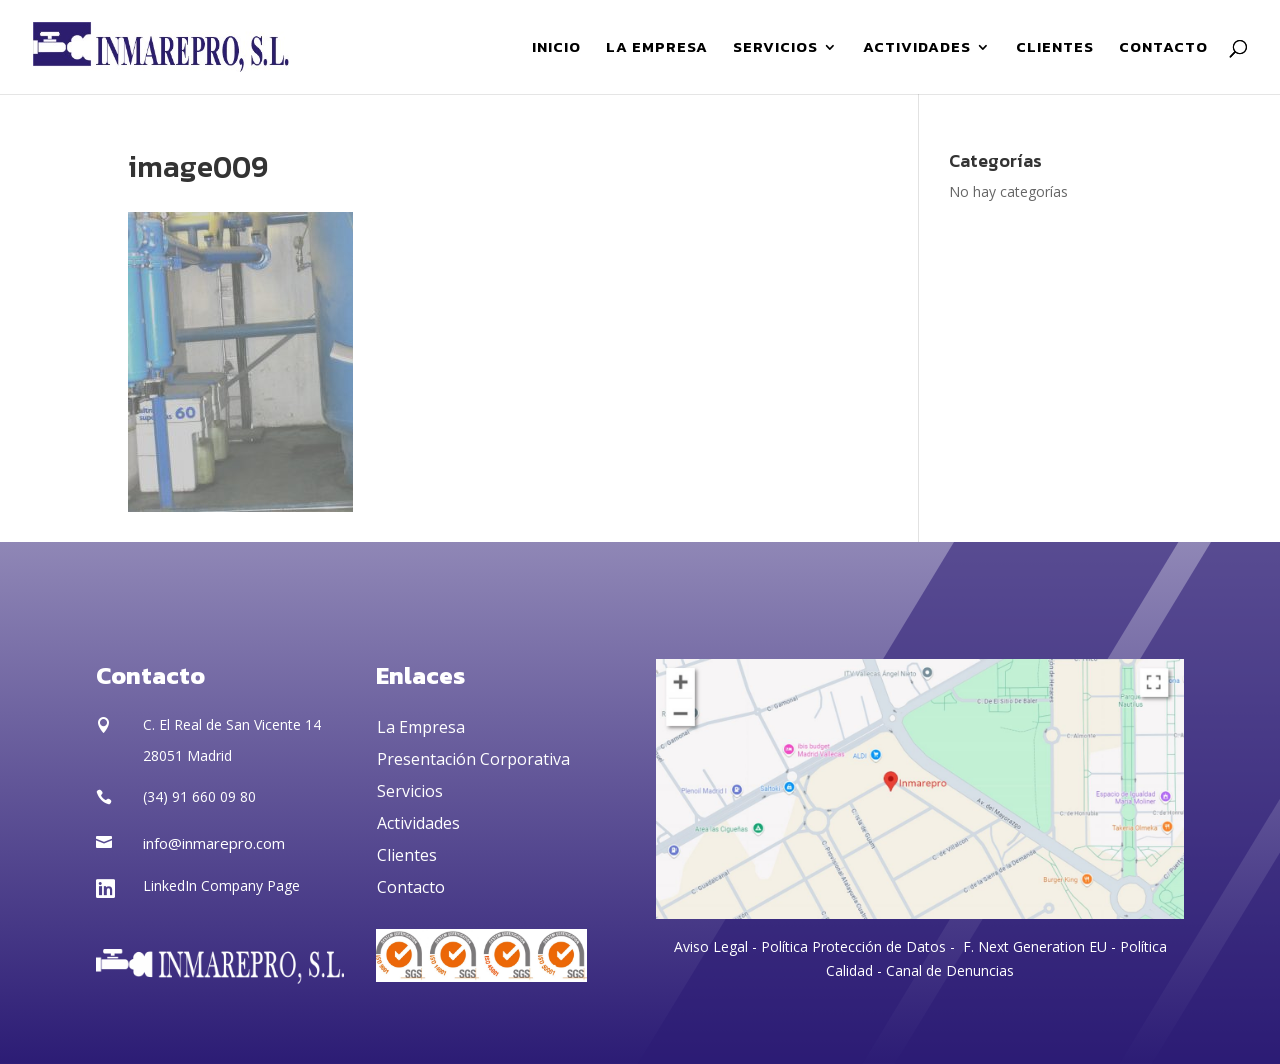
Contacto (411, 887)
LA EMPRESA (657, 49)
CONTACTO (1163, 49)
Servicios (410, 791)
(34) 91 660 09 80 (199, 796)
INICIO (556, 49)
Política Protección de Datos (851, 946)
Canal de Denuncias (950, 970)
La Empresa (421, 727)
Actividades (418, 823)
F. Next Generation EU (1035, 946)
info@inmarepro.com (214, 843)
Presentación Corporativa (473, 759)
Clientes (407, 855)
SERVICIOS (775, 49)
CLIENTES (1055, 49)
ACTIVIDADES (917, 49)
